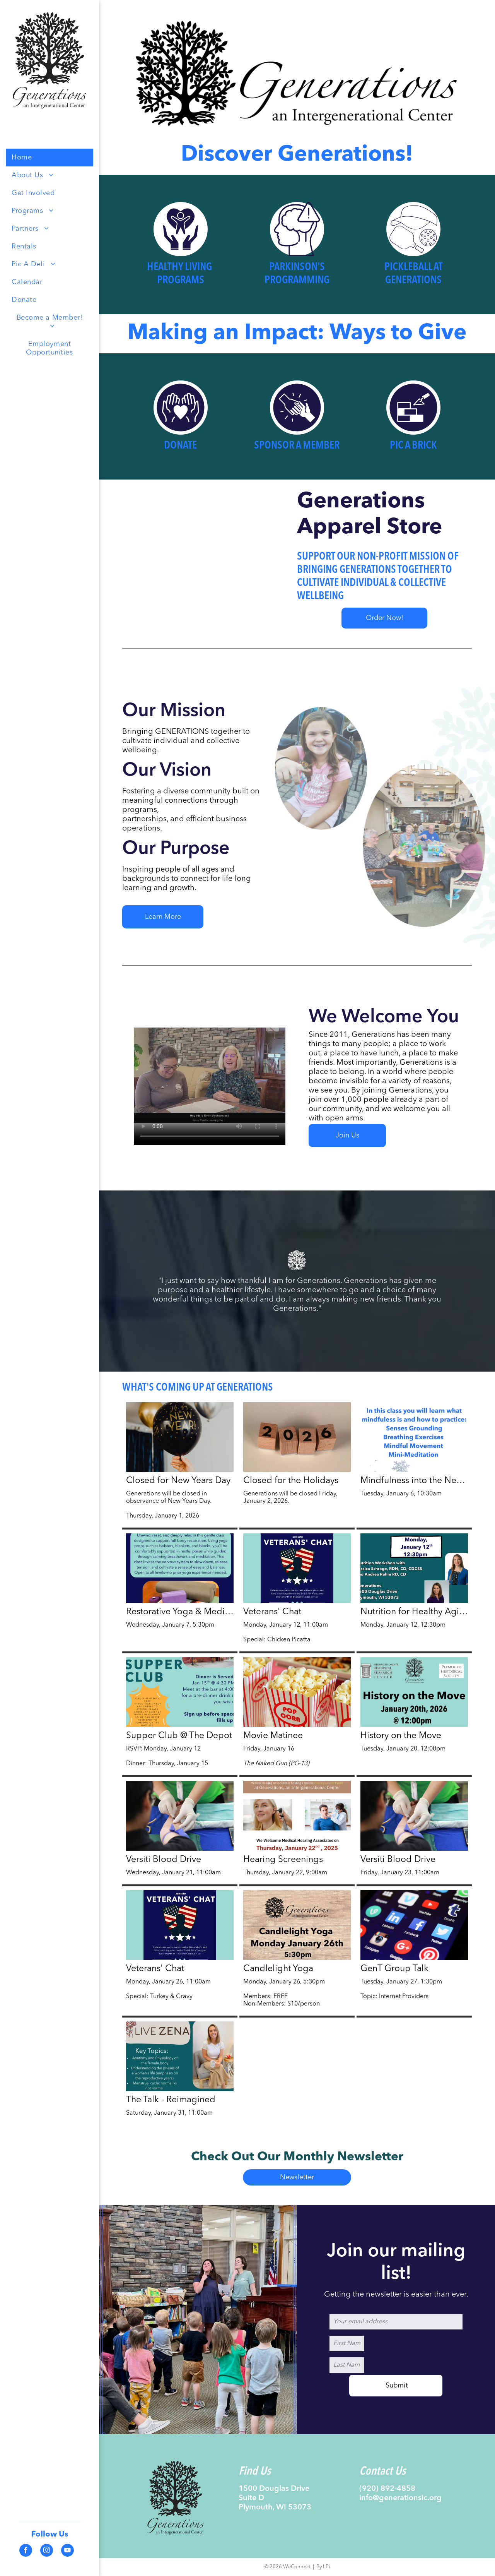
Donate (180, 445)
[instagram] (46, 2551)
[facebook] (25, 2551)
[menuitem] (49, 157)
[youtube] (67, 2551)
